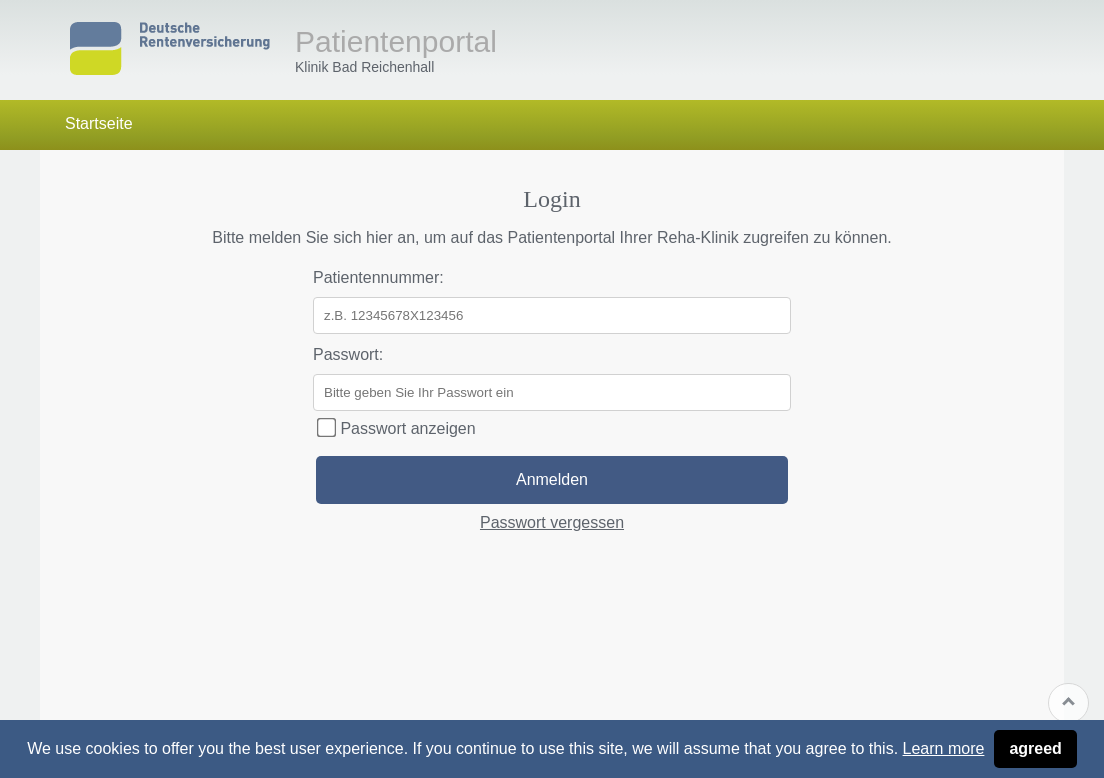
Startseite (99, 123)
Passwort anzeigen (396, 428)
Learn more (944, 748)
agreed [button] (1035, 748)
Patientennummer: (378, 277)
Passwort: (348, 354)
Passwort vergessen (552, 522)
